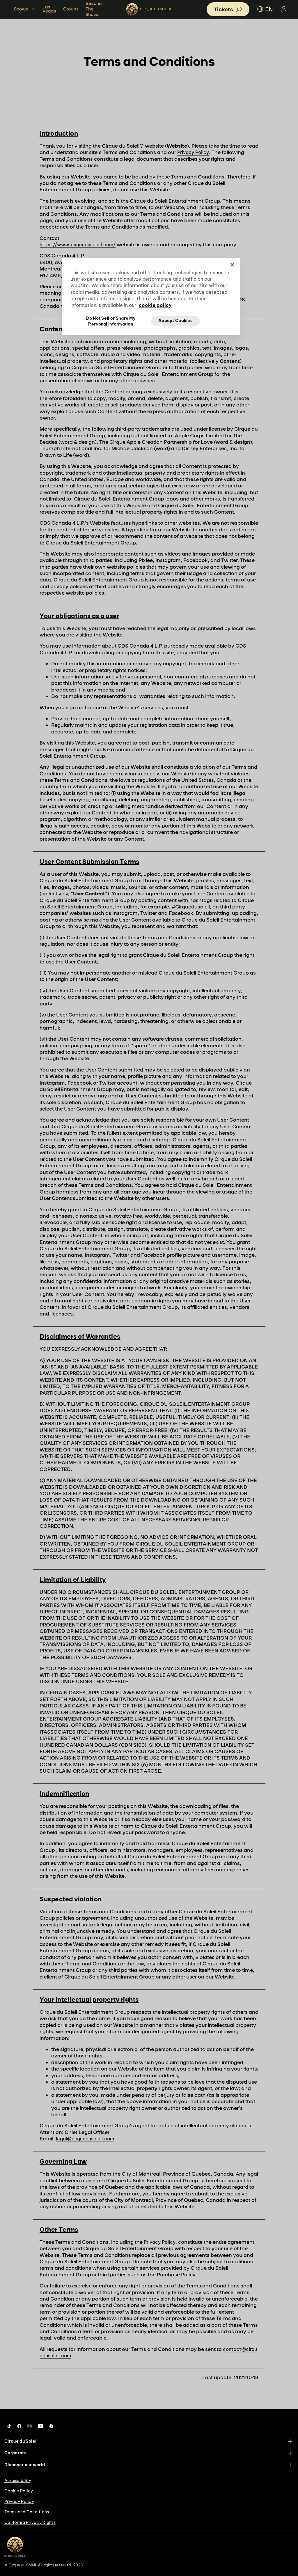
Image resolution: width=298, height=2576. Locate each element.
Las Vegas (49, 9)
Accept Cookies (175, 320)
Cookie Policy (18, 2491)
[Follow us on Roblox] (51, 2426)
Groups (71, 9)
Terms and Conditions (26, 2512)
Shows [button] (25, 9)
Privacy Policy (193, 152)
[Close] (232, 264)
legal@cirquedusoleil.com (85, 2139)
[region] (151, 296)
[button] (228, 9)
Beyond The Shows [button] (99, 9)
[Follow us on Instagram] (29, 2426)
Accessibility (17, 2480)
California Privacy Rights (30, 2522)
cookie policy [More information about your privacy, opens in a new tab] (155, 305)
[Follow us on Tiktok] (9, 2426)
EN (264, 9)
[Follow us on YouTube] (40, 2426)
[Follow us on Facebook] (19, 2426)
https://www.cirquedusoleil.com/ (78, 244)
